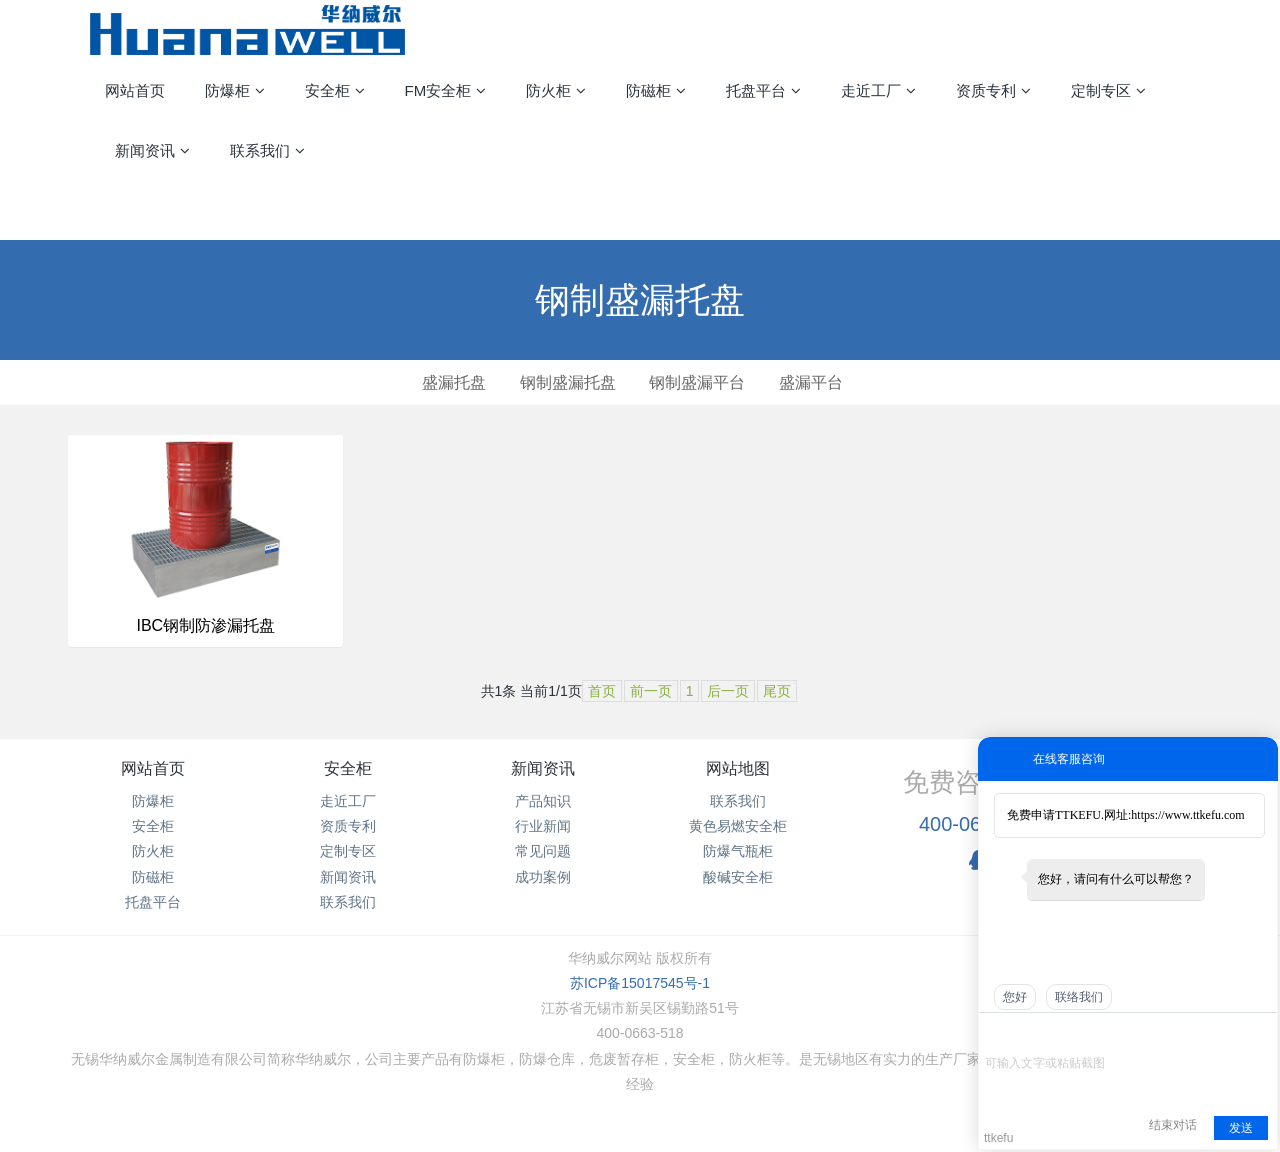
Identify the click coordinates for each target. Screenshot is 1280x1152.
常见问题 (543, 851)
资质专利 (348, 826)
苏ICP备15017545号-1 (640, 983)
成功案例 (543, 877)
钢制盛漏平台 (697, 382)
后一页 (728, 691)
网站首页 (135, 90)
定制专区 (348, 851)
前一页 (651, 691)
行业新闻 (543, 826)
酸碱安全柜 (738, 877)
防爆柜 (153, 801)
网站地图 (738, 768)
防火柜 (153, 851)
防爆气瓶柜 (738, 851)
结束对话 (1173, 1125)
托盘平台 (153, 902)
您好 (1015, 997)
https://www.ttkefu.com (1187, 815)
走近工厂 (348, 801)
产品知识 (543, 801)
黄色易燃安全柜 (738, 826)
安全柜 (153, 826)
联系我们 (348, 902)
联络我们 (1079, 997)
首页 (602, 691)
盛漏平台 (811, 382)
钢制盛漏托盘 (568, 382)
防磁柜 (153, 877)
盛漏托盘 (454, 382)
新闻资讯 (348, 877)
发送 (1241, 1128)
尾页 (777, 691)
